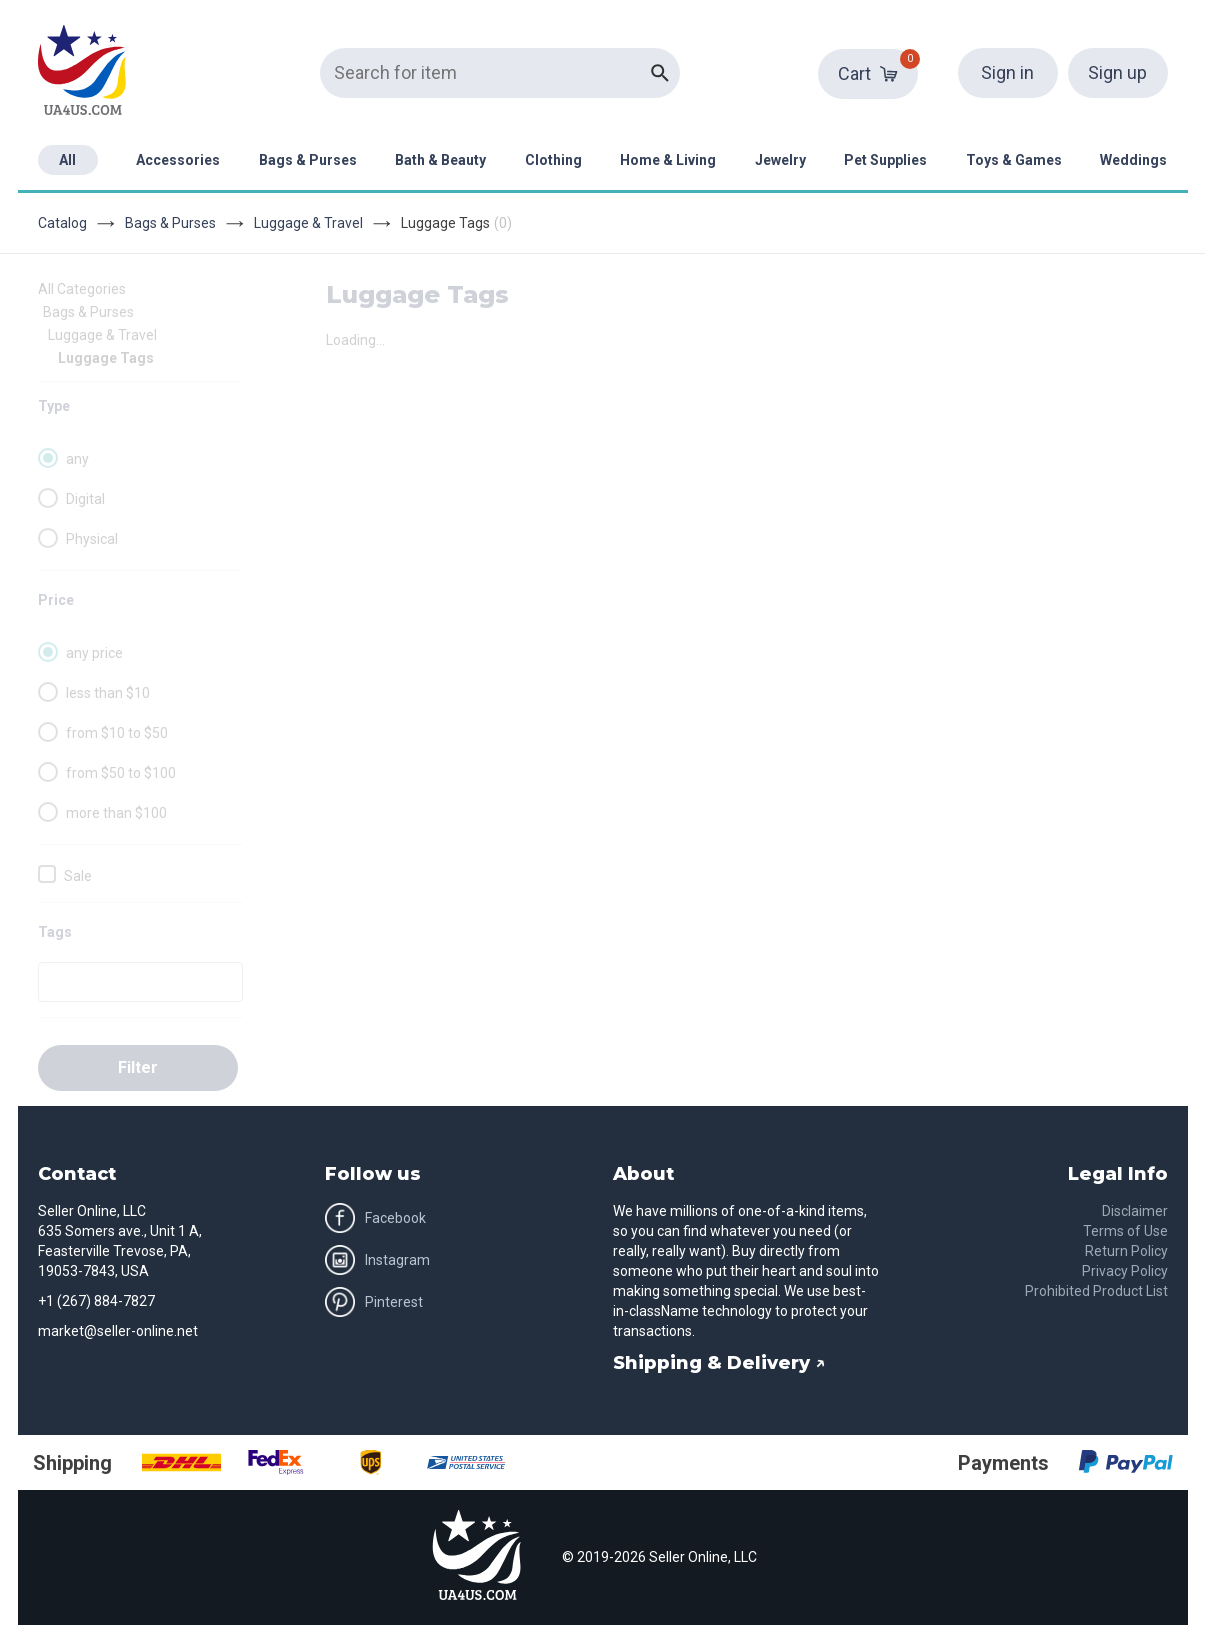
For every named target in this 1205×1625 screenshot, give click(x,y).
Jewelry (780, 160)
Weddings (1133, 160)
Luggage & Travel (308, 223)
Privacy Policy (1125, 1271)
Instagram (377, 1260)
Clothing (553, 160)
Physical (92, 539)
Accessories (178, 160)
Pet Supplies (885, 160)
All (67, 160)
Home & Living (668, 160)
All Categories (82, 289)
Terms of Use (1125, 1231)
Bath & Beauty (440, 160)
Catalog (62, 223)
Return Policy (1126, 1251)
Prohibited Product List (1096, 1291)
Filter (138, 1067)
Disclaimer (1135, 1211)
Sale (78, 876)
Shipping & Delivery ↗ (719, 1363)
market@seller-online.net (118, 1331)
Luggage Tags (106, 358)
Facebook (375, 1218)
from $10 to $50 (117, 733)
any (77, 459)
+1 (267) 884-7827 (96, 1301)
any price (94, 653)
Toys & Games (1014, 160)
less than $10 (108, 693)
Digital (85, 499)
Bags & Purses (308, 160)
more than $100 (116, 813)
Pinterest (374, 1302)
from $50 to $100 (121, 773)
